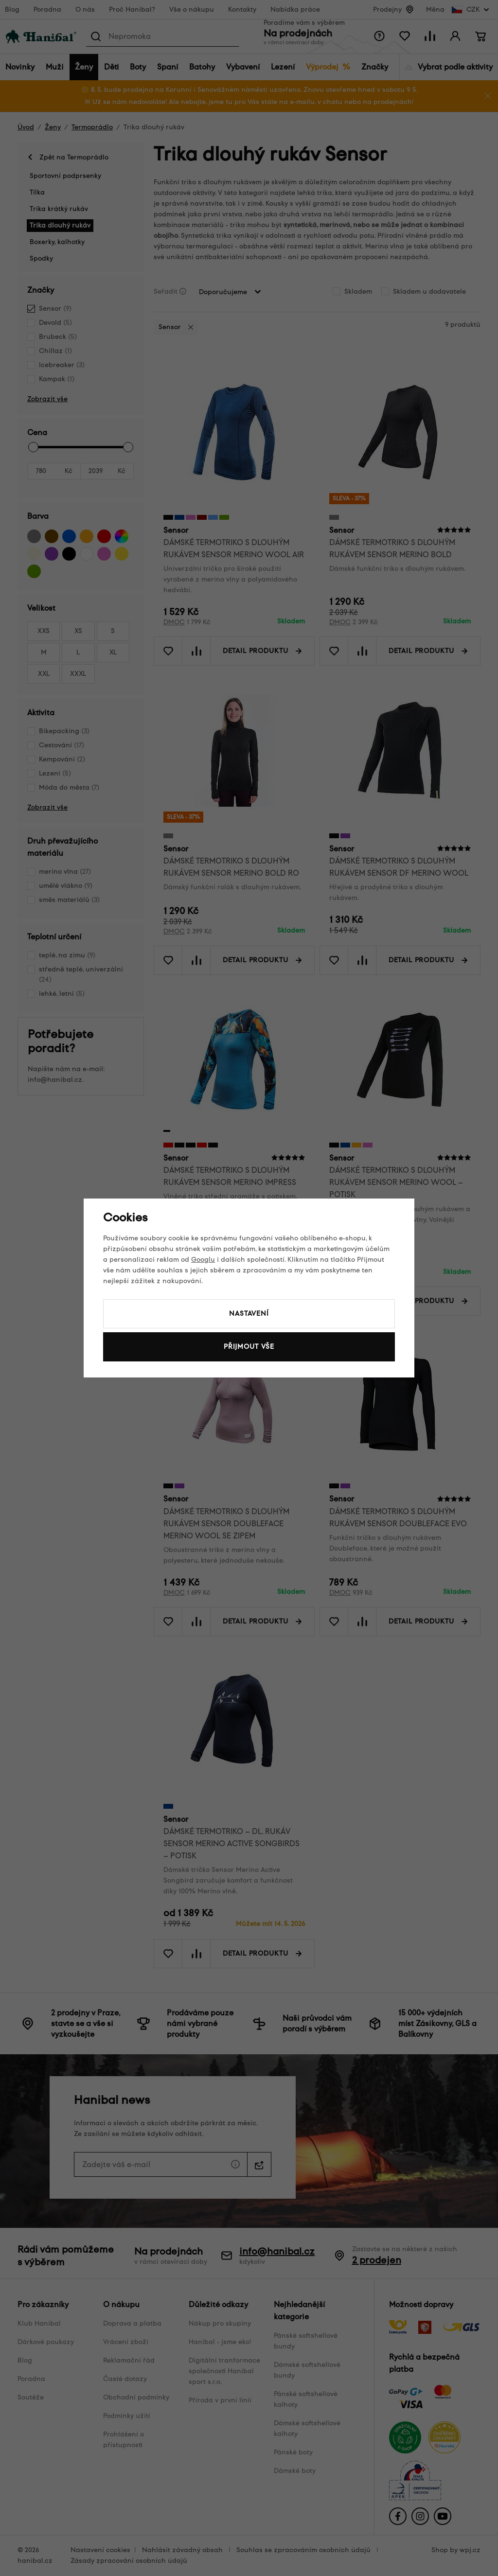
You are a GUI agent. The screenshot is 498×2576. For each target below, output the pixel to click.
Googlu (203, 1259)
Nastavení (249, 1313)
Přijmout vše (249, 1346)
